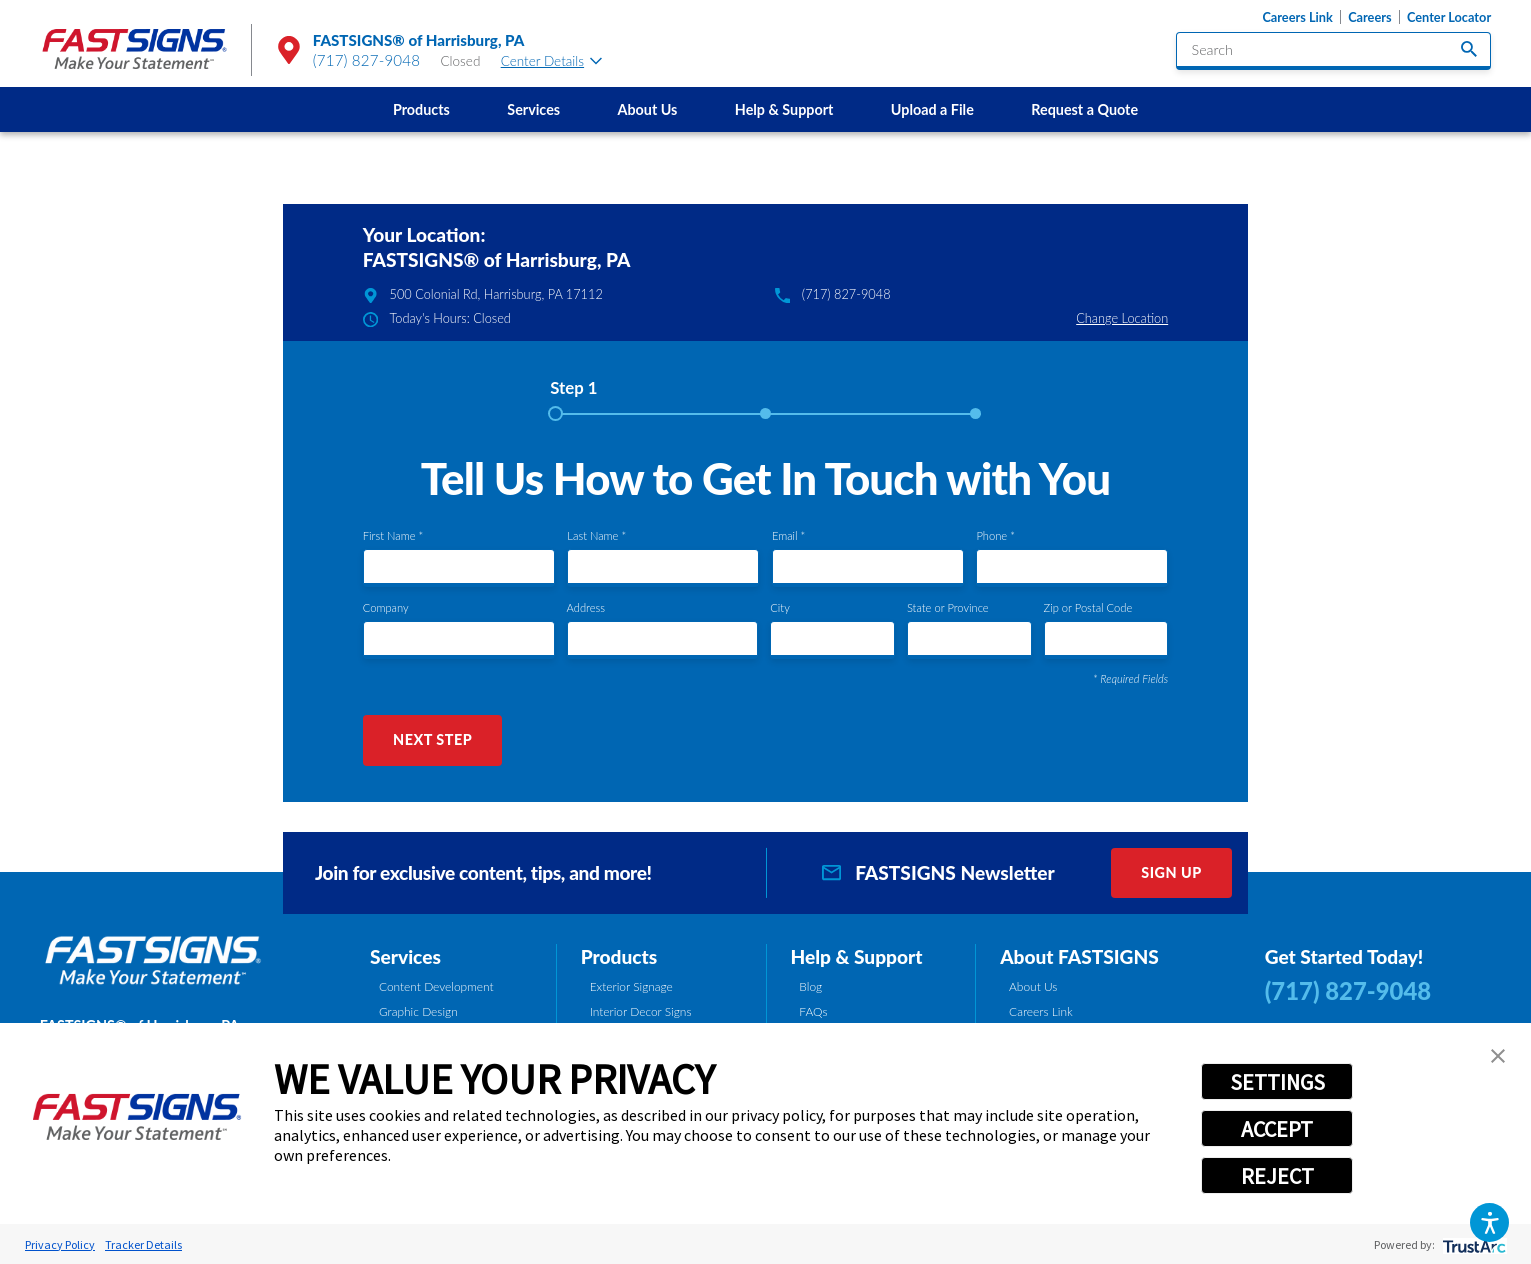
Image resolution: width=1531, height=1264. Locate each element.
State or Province (948, 607)
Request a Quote (1084, 109)
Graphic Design (418, 1011)
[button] (1490, 1223)
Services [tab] (405, 956)
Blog (810, 986)
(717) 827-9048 (366, 60)
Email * (788, 535)
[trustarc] (1472, 1244)
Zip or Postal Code (1088, 607)
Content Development (436, 986)
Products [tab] (619, 956)
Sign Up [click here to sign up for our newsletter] (1171, 872)
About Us (648, 109)
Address (586, 607)
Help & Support (784, 109)
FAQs (813, 1011)
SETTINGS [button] (1277, 1082)
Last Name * (596, 535)
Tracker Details (143, 1244)
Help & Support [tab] (856, 956)
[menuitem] (421, 109)
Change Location (1122, 318)
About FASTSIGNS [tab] (1079, 956)
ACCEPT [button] (1277, 1129)
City (779, 607)
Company (386, 607)
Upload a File (932, 109)
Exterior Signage (631, 986)
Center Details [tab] (551, 61)
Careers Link (1297, 17)
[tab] (573, 395)
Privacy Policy (60, 1244)
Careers (1369, 17)
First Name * (393, 535)
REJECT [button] (1277, 1176)
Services (533, 109)
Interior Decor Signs (641, 1011)
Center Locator (1449, 17)
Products (421, 109)
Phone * (995, 535)
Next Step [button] (432, 739)
